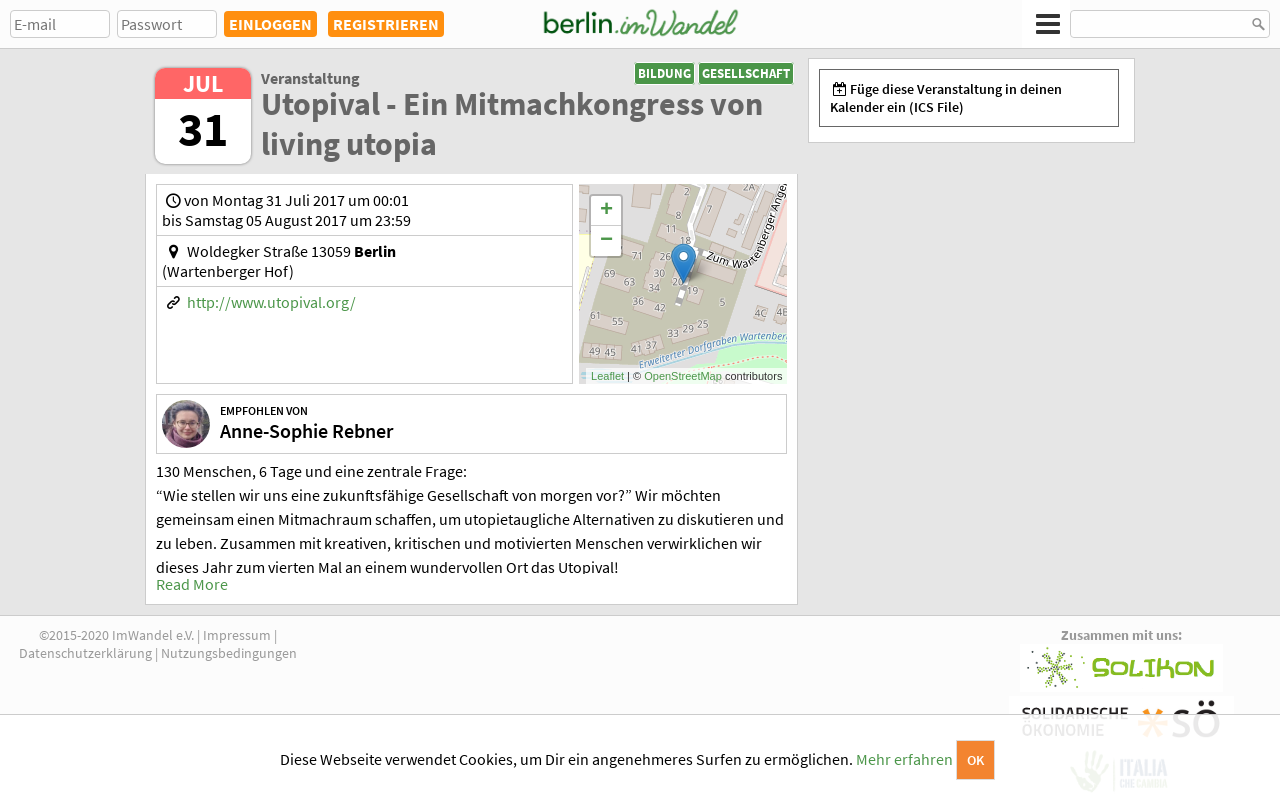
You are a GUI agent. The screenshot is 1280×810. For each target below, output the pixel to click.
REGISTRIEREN (386, 24)
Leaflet (607, 376)
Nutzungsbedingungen (229, 653)
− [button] (606, 241)
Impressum (237, 635)
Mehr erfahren (904, 759)
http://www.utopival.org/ (271, 302)
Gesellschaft (746, 73)
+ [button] (606, 211)
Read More (192, 584)
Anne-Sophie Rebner (306, 430)
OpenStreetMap (683, 376)
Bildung (664, 73)
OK (975, 760)
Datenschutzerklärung (85, 653)
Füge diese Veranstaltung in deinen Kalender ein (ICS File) (946, 98)
